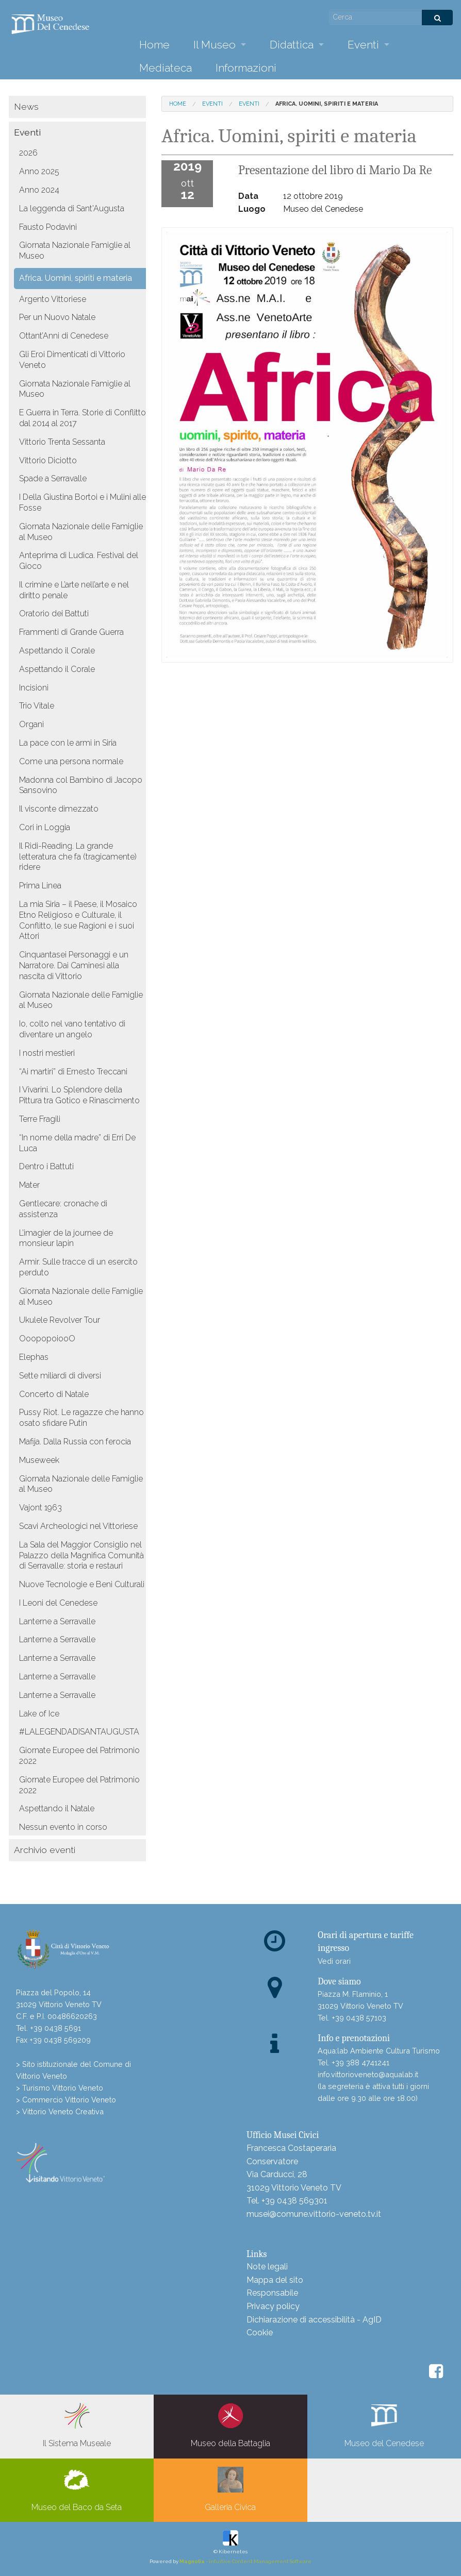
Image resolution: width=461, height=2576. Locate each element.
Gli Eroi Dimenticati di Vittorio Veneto (72, 359)
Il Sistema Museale (77, 2425)
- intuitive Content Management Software (245, 2561)
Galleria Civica (230, 2489)
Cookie (259, 2332)
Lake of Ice (39, 1714)
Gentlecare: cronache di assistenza (63, 1209)
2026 (28, 153)
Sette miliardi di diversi (60, 1375)
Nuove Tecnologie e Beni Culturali (81, 1584)
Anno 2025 (39, 171)
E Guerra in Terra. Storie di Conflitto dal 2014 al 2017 (82, 418)
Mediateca (165, 67)
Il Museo (214, 44)
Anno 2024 (39, 190)
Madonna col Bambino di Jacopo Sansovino (80, 785)
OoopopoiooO (47, 1338)
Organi (31, 724)
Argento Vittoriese (52, 299)
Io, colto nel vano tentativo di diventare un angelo (72, 1029)
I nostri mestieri (47, 1053)
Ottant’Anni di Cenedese (63, 336)
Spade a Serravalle (53, 478)
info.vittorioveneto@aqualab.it (368, 2074)
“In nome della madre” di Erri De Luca (77, 1143)
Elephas (33, 1357)
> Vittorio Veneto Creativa (60, 2111)
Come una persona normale (71, 761)
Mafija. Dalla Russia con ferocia (75, 1441)
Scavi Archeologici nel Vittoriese (78, 1526)
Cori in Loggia (44, 827)
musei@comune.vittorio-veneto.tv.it (313, 2214)
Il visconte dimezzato (58, 809)
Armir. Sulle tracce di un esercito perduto (78, 1267)
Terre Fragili (39, 1119)
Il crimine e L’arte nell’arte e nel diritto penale (74, 590)
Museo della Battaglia (230, 2425)
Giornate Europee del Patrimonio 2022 (79, 1755)
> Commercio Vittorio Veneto (66, 2099)
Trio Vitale (36, 706)
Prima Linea (40, 885)
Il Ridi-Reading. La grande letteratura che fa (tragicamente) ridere (78, 856)
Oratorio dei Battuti (54, 613)
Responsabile (272, 2293)
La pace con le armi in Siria (68, 743)
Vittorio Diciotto (48, 460)
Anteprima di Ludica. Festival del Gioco (78, 560)
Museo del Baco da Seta (76, 2489)
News (26, 106)
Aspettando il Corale (57, 650)
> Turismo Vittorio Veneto (59, 2087)
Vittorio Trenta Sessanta (62, 442)
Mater (29, 1185)
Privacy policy (273, 2306)
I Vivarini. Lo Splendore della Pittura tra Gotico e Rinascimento (79, 1095)
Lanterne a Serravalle (57, 1621)
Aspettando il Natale (56, 1808)
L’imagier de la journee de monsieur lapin (66, 1238)
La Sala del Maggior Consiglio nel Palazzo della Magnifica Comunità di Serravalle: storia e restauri (81, 1555)
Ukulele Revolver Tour (59, 1320)
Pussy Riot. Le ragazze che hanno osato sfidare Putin (81, 1417)
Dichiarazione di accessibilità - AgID (314, 2320)
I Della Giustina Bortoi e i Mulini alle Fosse (82, 502)
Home (154, 44)
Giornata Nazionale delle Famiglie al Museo (81, 531)
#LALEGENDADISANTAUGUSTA (79, 1732)
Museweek (39, 1460)
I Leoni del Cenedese (58, 1603)
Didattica (292, 44)
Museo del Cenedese (384, 2425)
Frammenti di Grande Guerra (71, 632)
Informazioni (246, 67)
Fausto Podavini (48, 227)
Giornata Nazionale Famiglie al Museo (74, 250)
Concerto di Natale (54, 1394)
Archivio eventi (44, 1849)
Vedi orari (334, 1961)
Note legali (267, 2266)
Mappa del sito (274, 2280)
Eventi (363, 44)
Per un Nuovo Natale (57, 317)
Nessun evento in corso (63, 1827)
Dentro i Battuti (46, 1166)
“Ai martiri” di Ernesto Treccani (73, 1071)
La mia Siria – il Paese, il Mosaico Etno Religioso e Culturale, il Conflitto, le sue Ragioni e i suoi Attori (78, 920)
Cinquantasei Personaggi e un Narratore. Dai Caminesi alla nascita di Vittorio (73, 965)
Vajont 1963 (40, 1507)
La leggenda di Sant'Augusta (71, 208)
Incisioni (33, 688)
